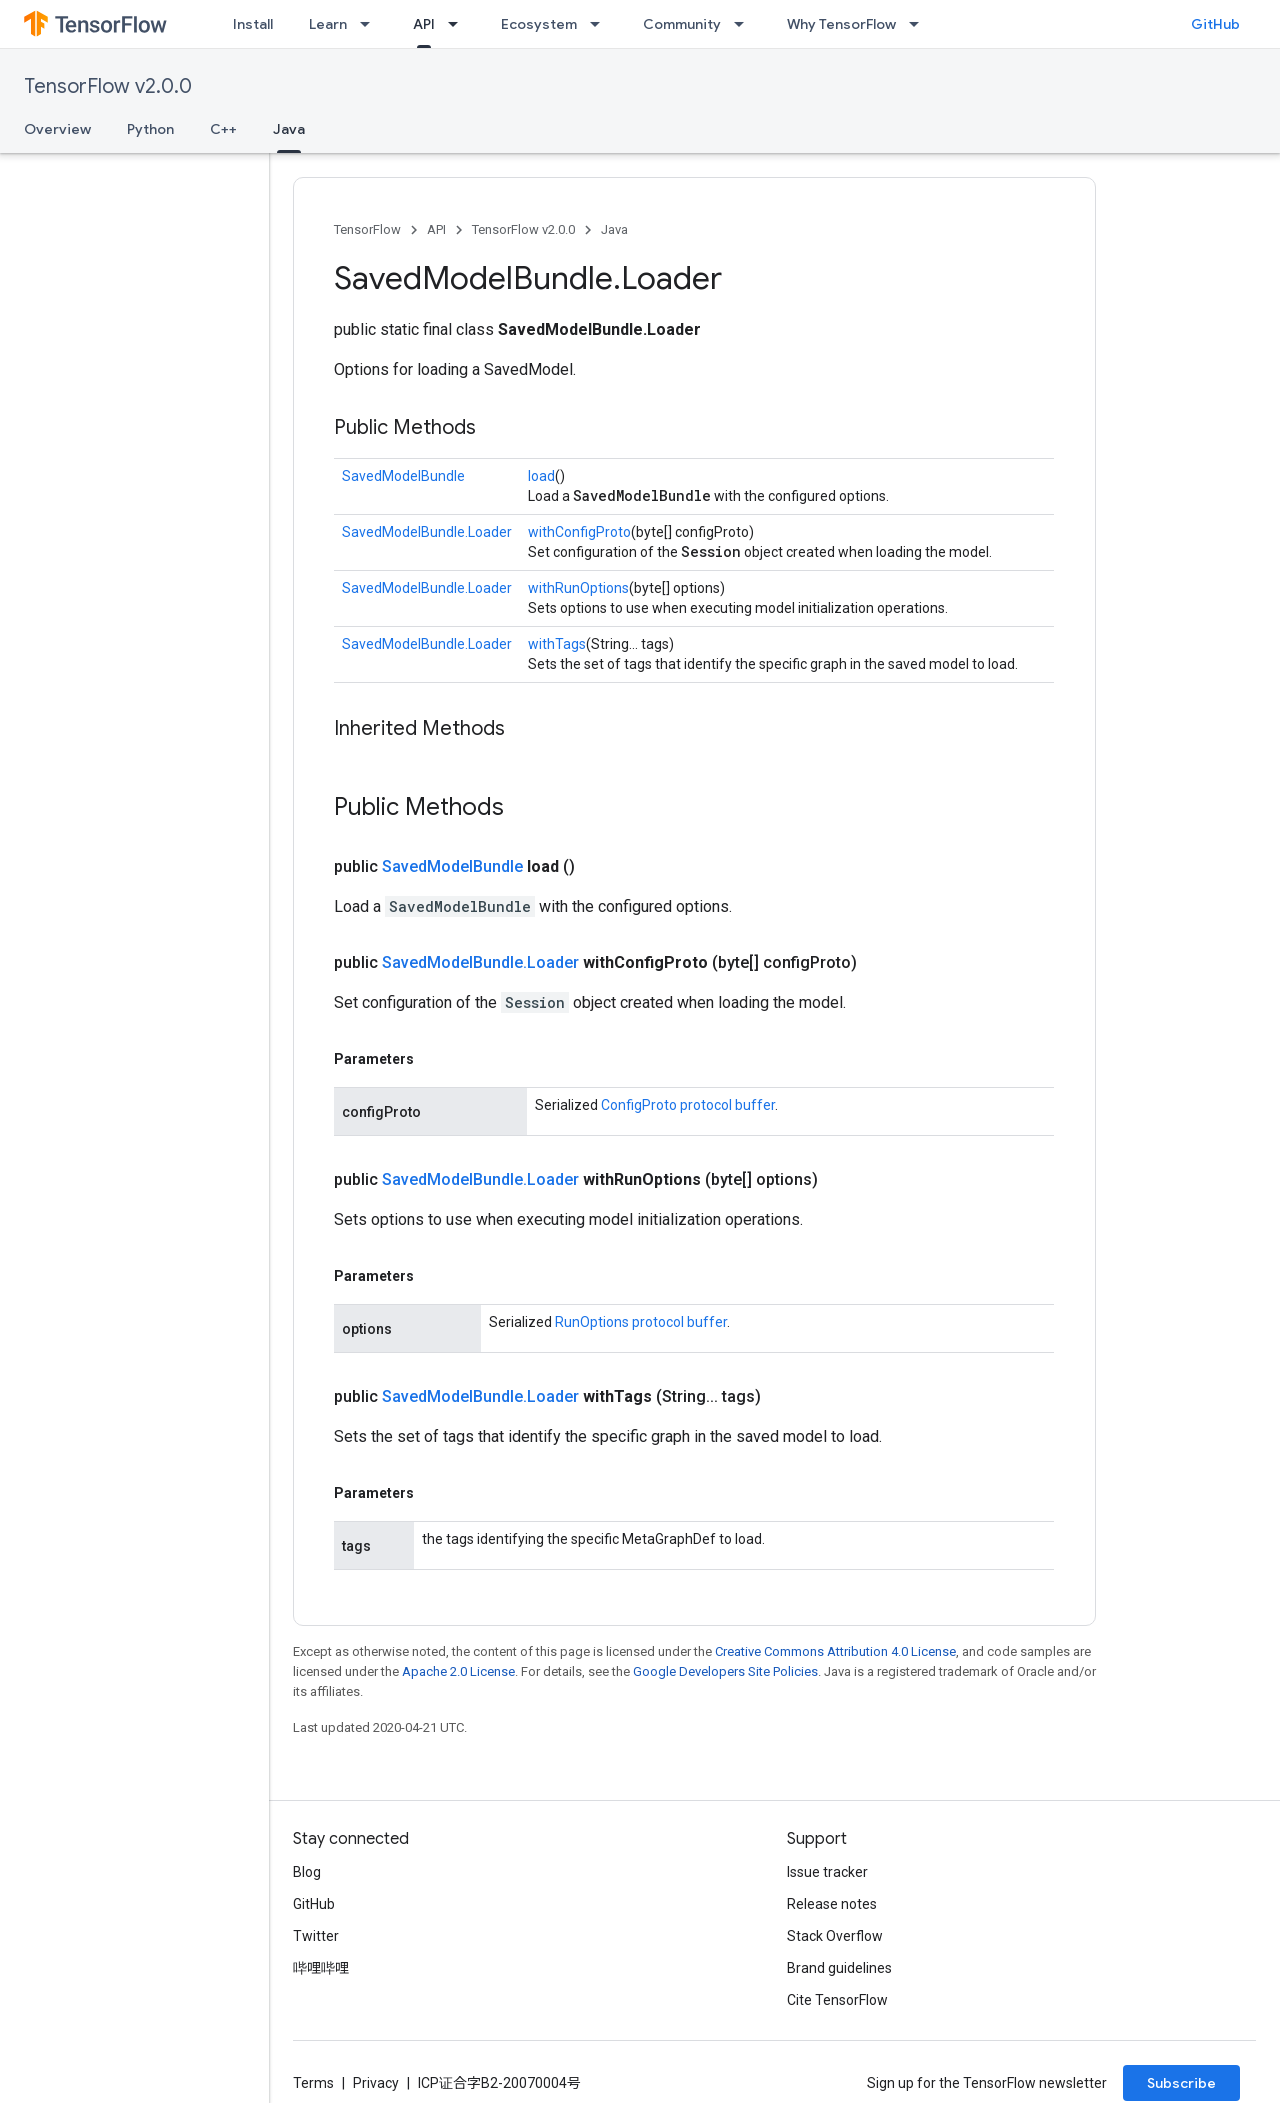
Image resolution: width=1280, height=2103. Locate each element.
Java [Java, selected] (289, 129)
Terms (313, 2083)
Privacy (376, 2083)
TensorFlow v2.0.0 (108, 86)
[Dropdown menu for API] (459, 24)
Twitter (316, 1936)
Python (150, 129)
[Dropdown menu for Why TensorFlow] (920, 24)
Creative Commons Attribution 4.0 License (835, 1651)
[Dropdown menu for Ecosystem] (601, 24)
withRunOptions (578, 588)
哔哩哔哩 (321, 1968)
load (541, 476)
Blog (307, 1872)
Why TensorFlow (841, 24)
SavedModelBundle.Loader (427, 532)
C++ (223, 129)
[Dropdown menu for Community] (745, 24)
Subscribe (1181, 2083)
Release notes (832, 1904)
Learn (328, 24)
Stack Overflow (835, 1936)
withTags (557, 644)
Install (253, 24)
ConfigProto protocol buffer (688, 1105)
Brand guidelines (839, 1968)
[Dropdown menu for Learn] (371, 24)
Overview (57, 129)
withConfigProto (579, 532)
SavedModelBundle (403, 476)
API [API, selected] (424, 24)
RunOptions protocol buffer (641, 1322)
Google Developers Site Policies (725, 1671)
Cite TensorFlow (837, 2000)
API (436, 229)
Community (682, 24)
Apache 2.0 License (458, 1671)
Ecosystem (539, 24)
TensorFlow (367, 229)
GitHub (1215, 24)
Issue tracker (827, 1872)
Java (614, 229)
